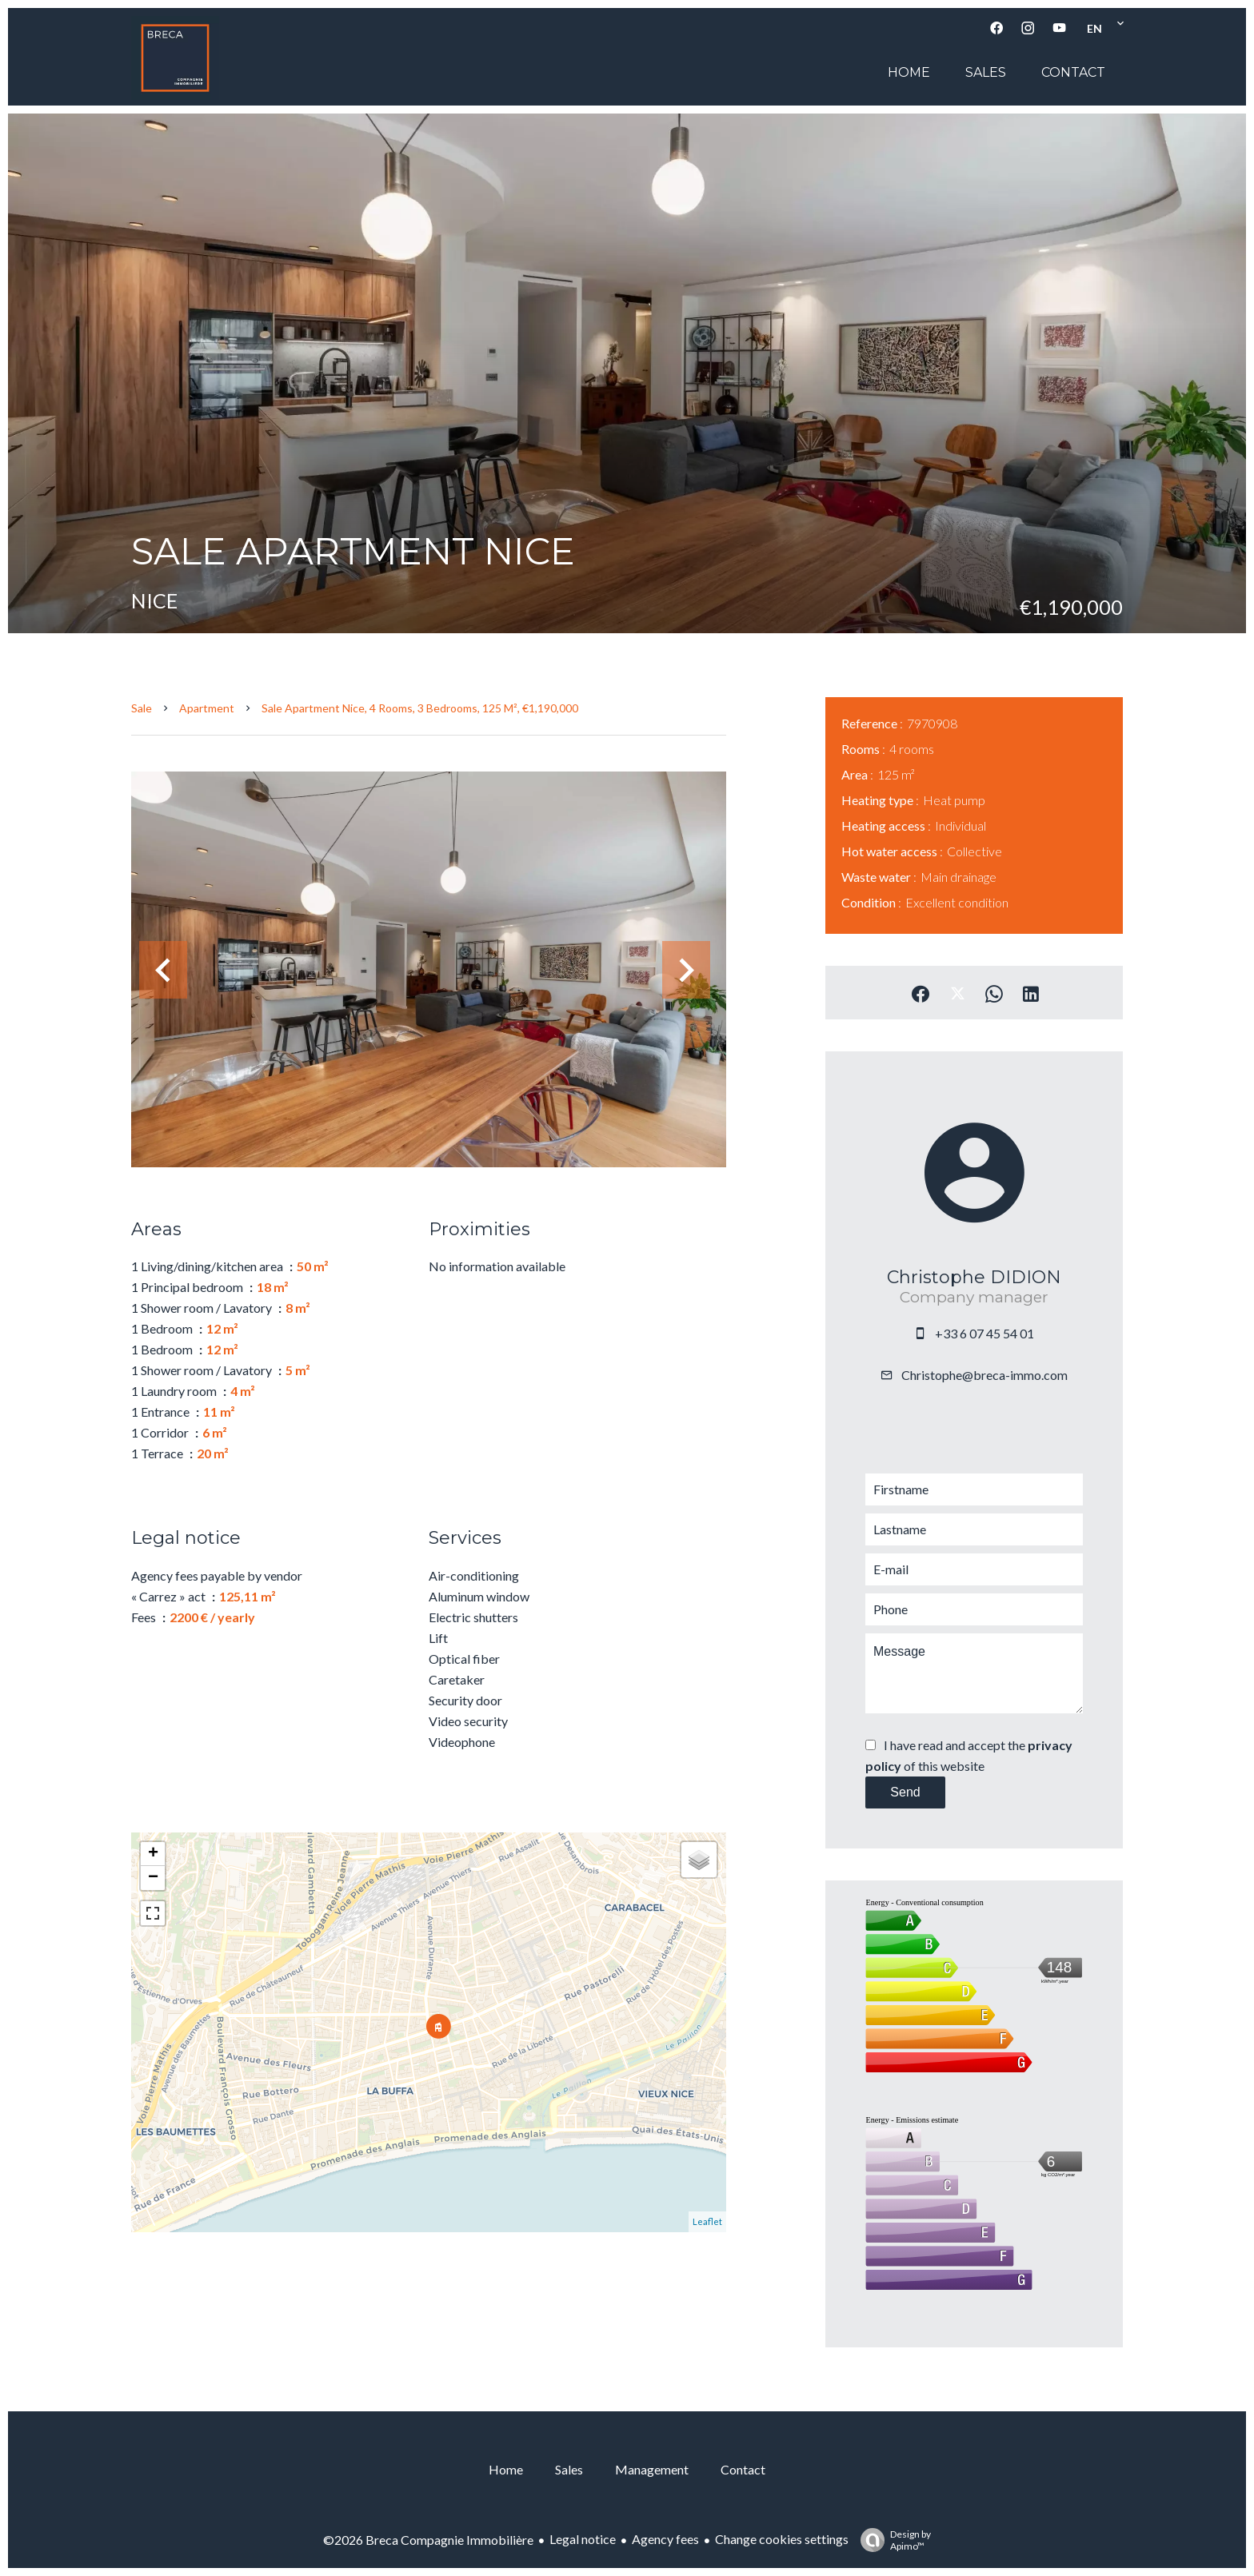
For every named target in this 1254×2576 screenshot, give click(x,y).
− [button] (153, 1878)
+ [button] (153, 1854)
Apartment (206, 708)
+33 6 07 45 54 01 (984, 1333)
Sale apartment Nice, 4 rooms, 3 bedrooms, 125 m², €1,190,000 (420, 708)
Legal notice (582, 2538)
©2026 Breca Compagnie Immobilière (428, 2539)
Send (905, 1792)
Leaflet (707, 2221)
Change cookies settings (782, 2538)
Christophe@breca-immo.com (984, 1374)
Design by (892, 2540)
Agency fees (665, 2538)
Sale (141, 708)
